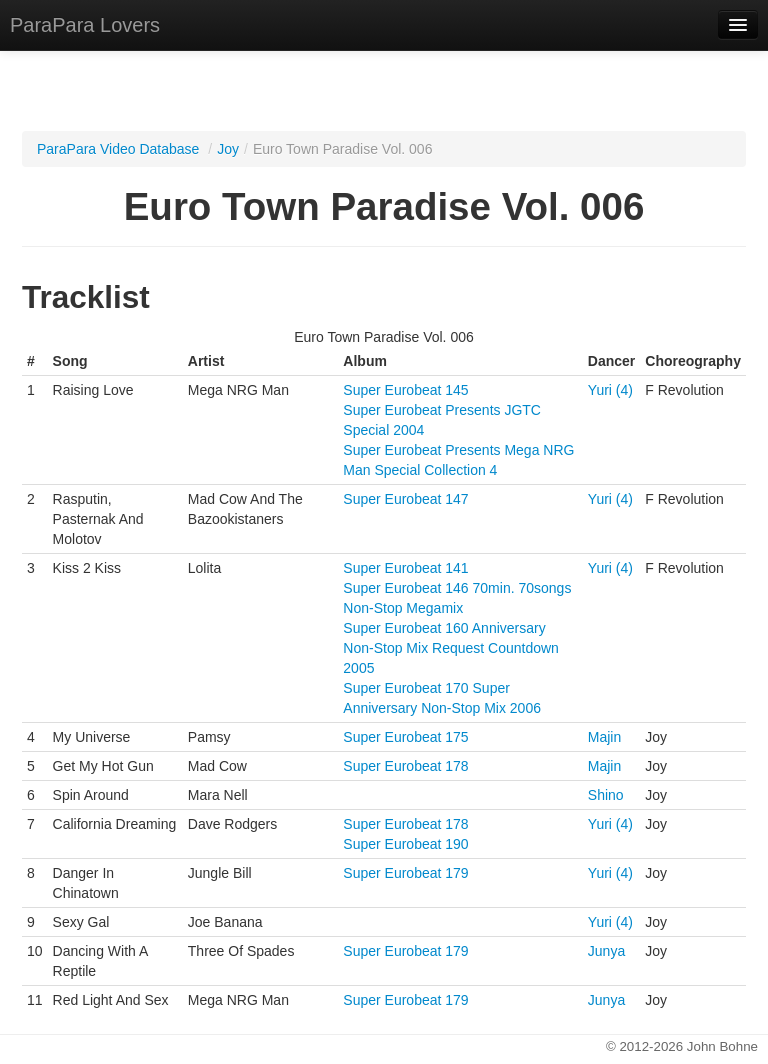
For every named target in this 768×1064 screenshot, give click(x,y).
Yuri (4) (610, 390)
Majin (604, 737)
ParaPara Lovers (85, 25)
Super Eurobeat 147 (405, 499)
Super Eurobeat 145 (405, 390)
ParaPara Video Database (118, 149)
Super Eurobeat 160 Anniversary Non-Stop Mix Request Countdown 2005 (451, 648)
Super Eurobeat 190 (405, 844)
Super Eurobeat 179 (405, 873)
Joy (228, 149)
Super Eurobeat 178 (405, 766)
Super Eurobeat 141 (405, 568)
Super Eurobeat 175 (405, 737)
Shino (606, 795)
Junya (606, 951)
